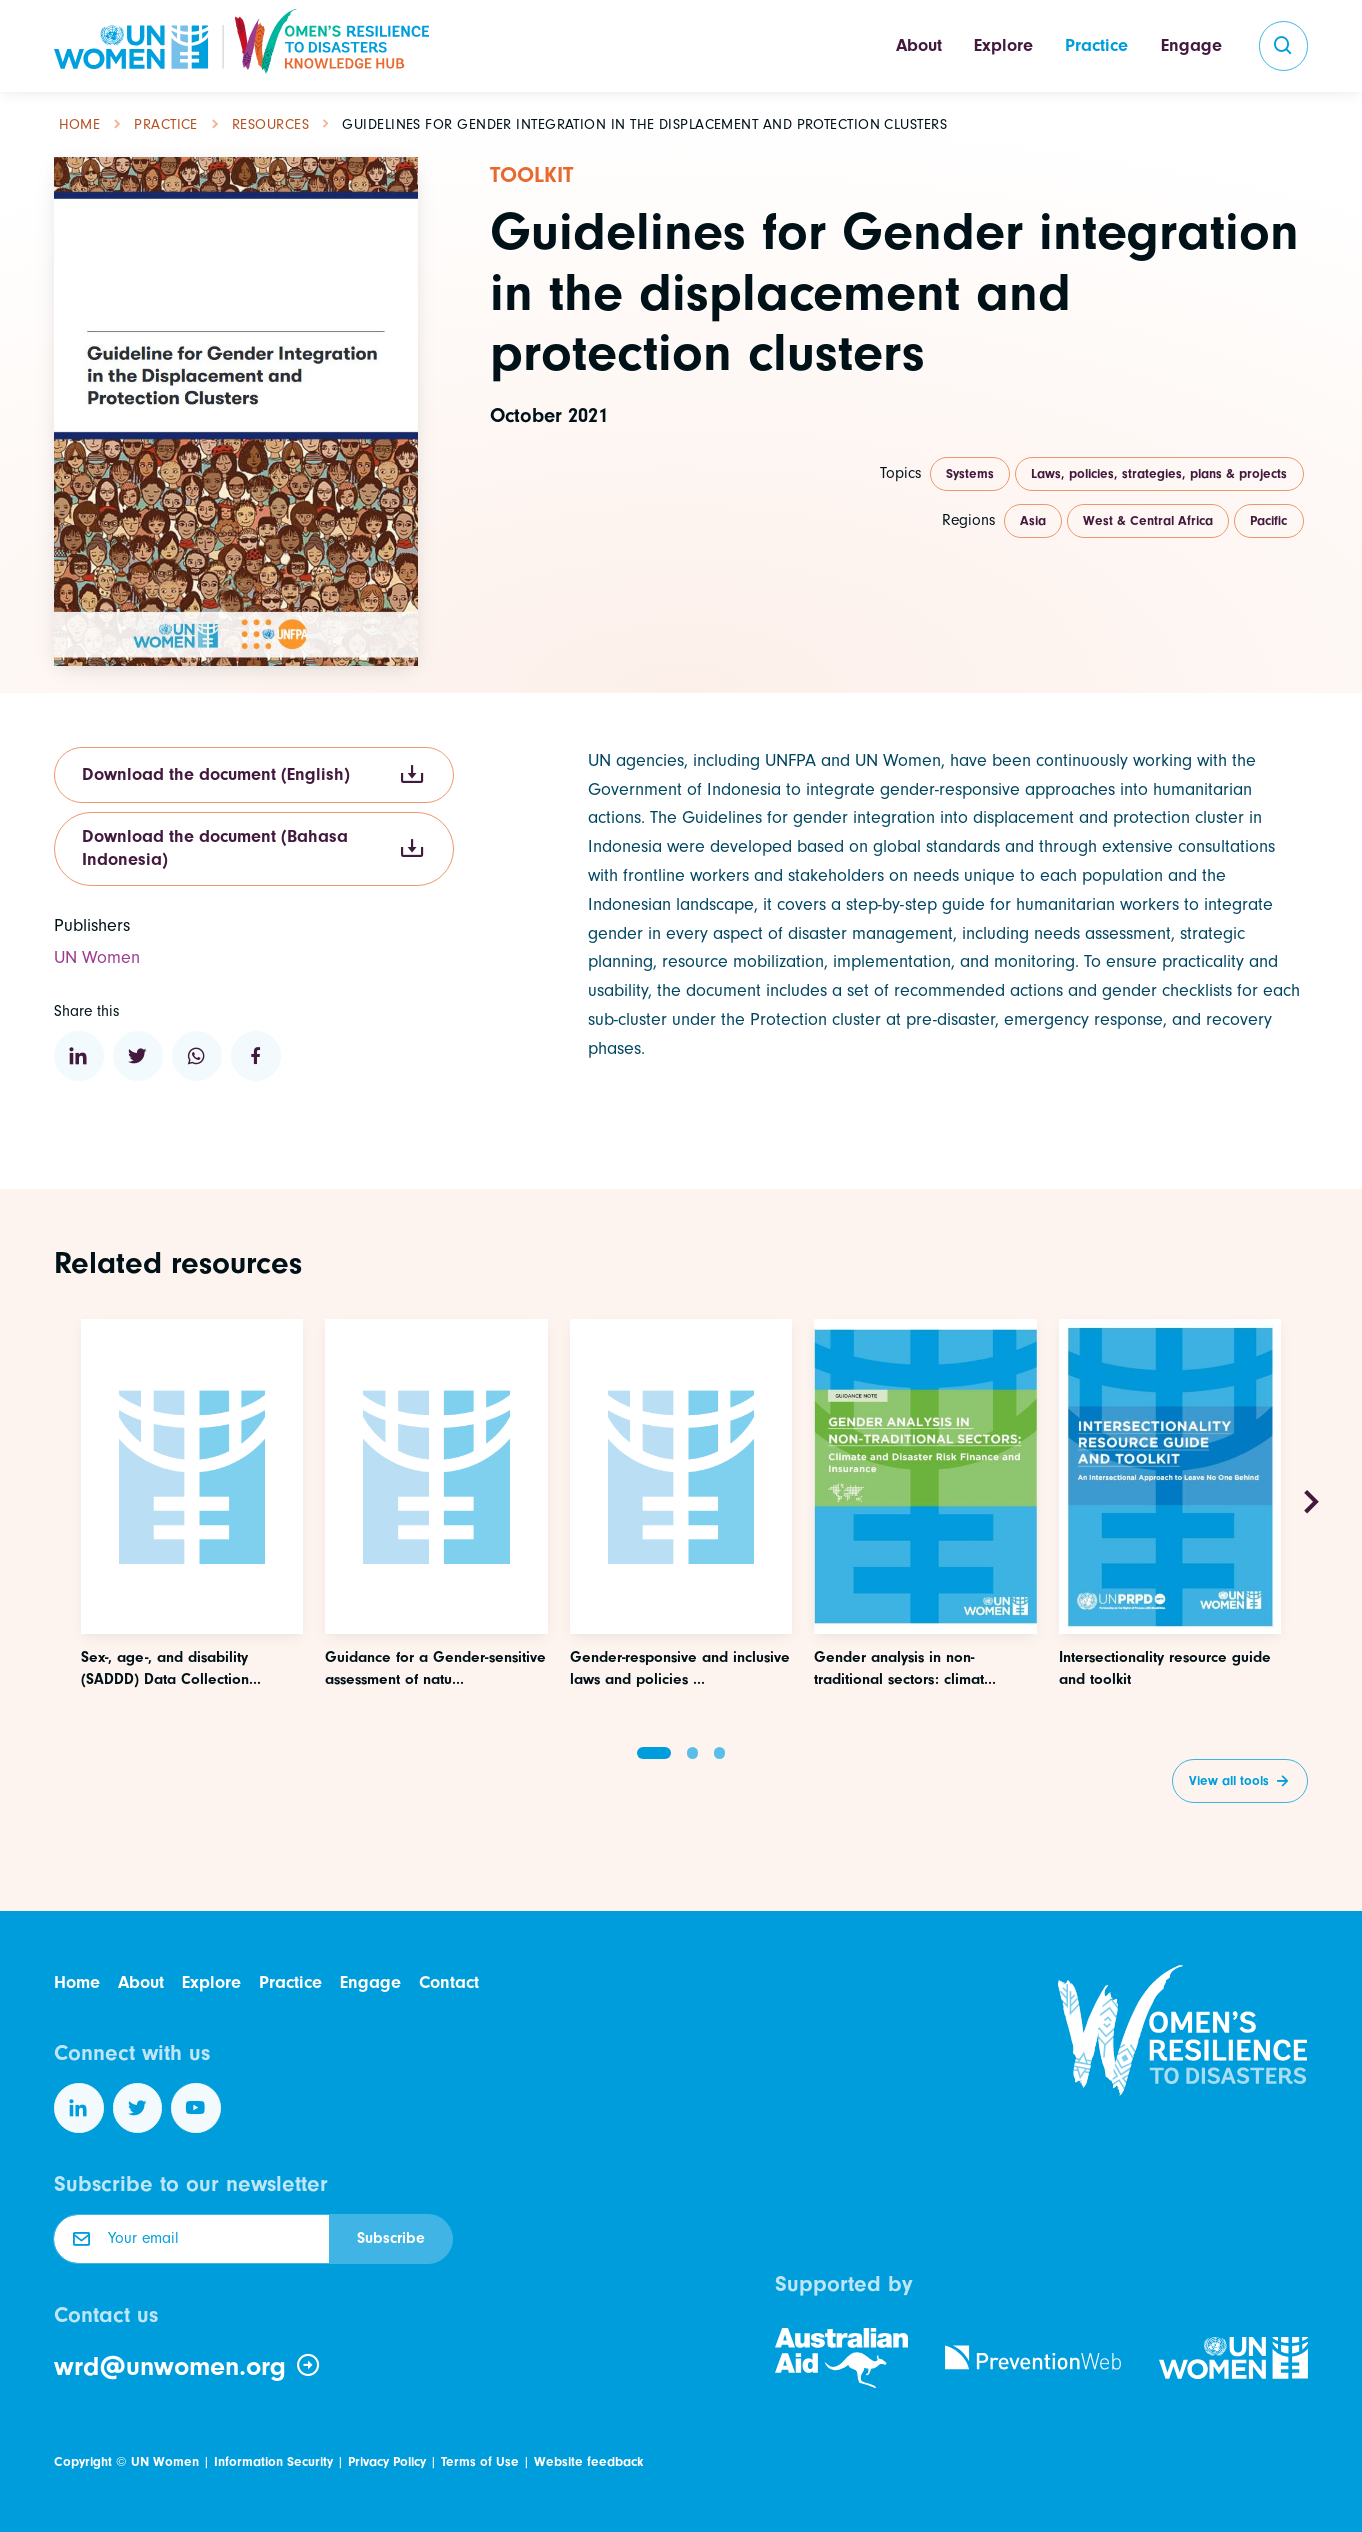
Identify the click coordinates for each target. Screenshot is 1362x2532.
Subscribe (391, 2238)
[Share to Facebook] (256, 1056)
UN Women (165, 2461)
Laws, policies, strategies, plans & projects (1159, 473)
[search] (1284, 46)
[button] (654, 1752)
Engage (1191, 45)
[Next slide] (1311, 1503)
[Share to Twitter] (138, 1056)
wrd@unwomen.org (188, 2366)
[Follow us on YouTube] (196, 2108)
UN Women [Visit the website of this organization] (97, 957)
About (919, 45)
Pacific (1268, 520)
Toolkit (531, 175)
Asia (1033, 520)
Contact (449, 1982)
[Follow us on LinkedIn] (79, 2108)
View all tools (1229, 1780)
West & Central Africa (1148, 520)
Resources (270, 124)
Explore (1003, 45)
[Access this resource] (192, 1577)
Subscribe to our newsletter (191, 2184)
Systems (970, 473)
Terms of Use (480, 2461)
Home (80, 124)
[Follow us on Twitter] (138, 2108)
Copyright (83, 2461)
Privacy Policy (387, 2461)
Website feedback (588, 2461)
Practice (1096, 45)
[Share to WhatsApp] (197, 1056)
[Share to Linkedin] (79, 1056)
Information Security (273, 2461)
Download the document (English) (254, 774)
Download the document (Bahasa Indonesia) (254, 848)
